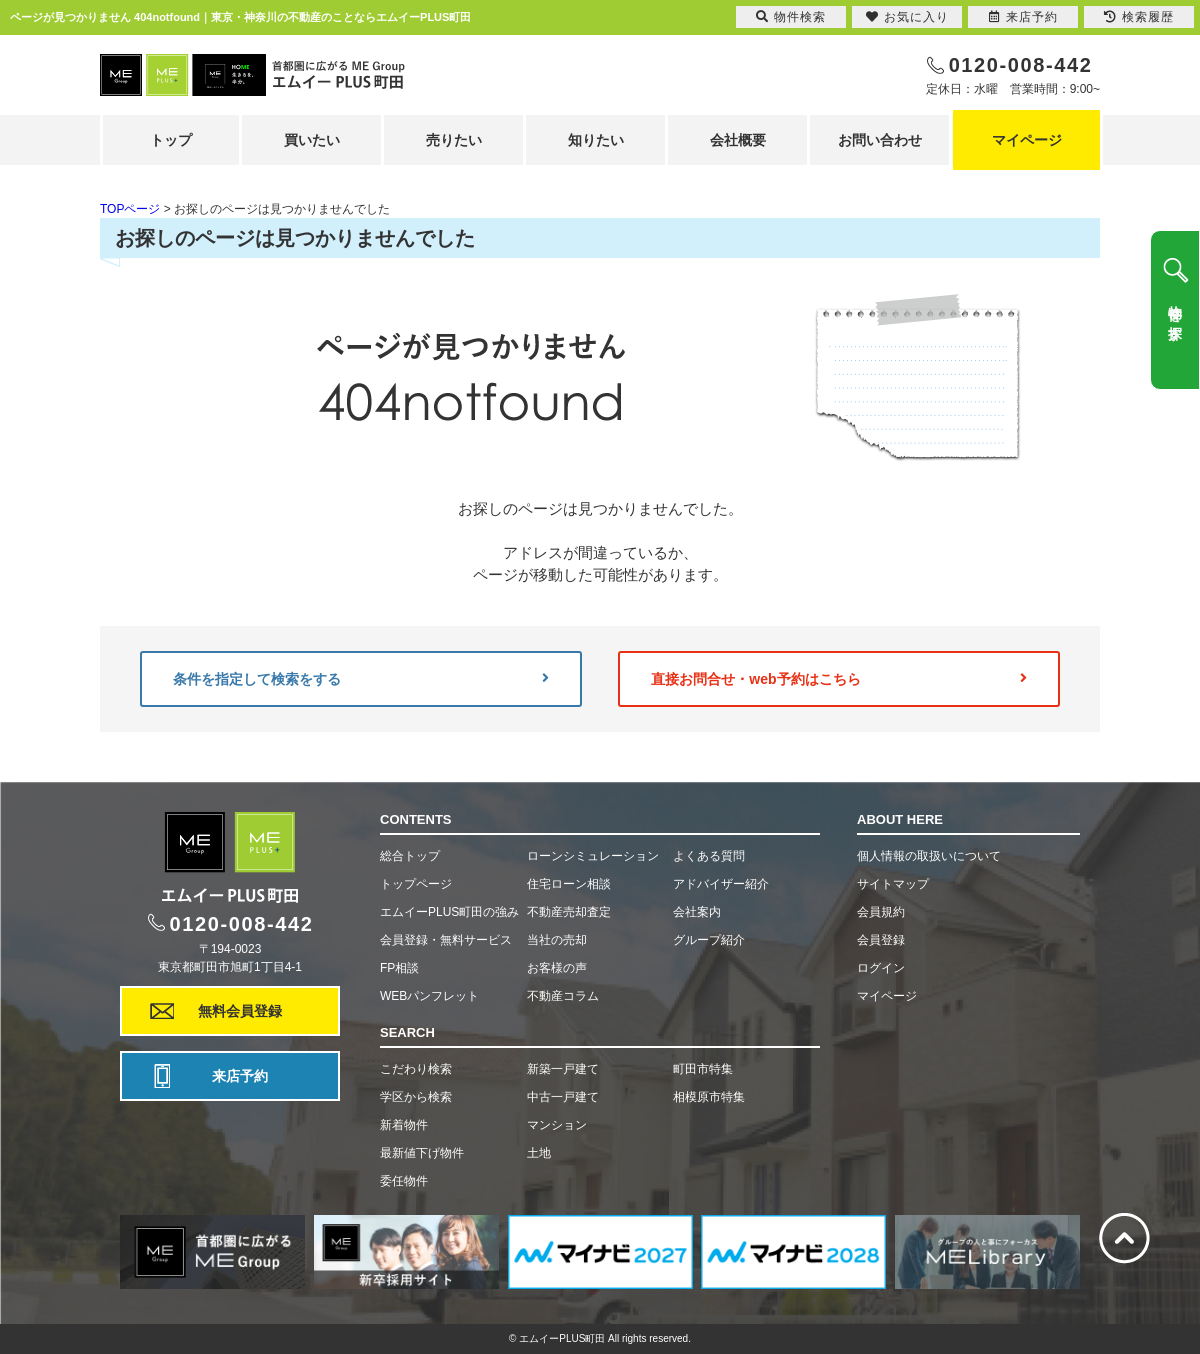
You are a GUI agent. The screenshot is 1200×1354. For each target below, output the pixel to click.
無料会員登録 (240, 1011)
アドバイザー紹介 (721, 884)
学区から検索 (416, 1097)
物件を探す (1175, 315)
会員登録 (881, 940)
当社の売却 (557, 940)
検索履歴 (1139, 17)
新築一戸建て (563, 1069)
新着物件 (404, 1125)
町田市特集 (703, 1069)
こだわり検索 (416, 1069)
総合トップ (410, 856)
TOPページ (130, 209)
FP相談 (399, 968)
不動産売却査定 (569, 912)
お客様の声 (557, 968)
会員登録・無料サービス (446, 940)
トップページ (416, 884)
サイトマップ (893, 884)
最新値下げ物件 (422, 1153)
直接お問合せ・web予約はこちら (839, 679)
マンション (557, 1125)
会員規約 (881, 912)
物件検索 (791, 17)
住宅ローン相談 (569, 884)
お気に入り (907, 17)
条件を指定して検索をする (361, 679)
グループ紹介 (709, 940)
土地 (539, 1153)
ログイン (881, 968)
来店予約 (240, 1076)
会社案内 (697, 912)
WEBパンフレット (429, 996)
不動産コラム (563, 996)
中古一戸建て (563, 1097)
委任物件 (404, 1181)
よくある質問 (709, 856)
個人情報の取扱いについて (929, 856)
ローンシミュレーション (593, 856)
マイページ (1027, 140)
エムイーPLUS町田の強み (449, 912)
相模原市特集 (709, 1097)
